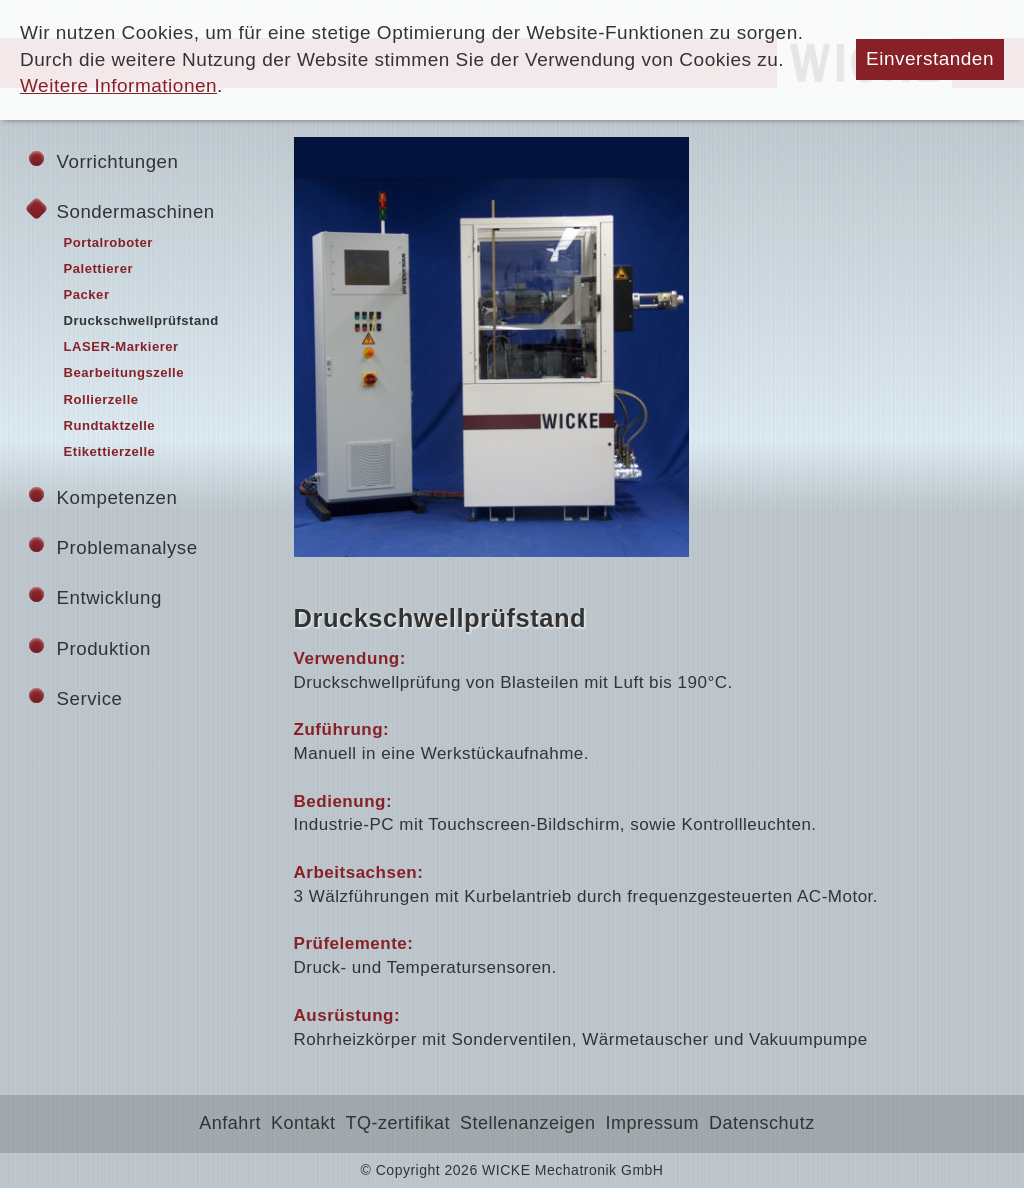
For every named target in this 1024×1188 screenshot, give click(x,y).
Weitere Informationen (118, 85)
